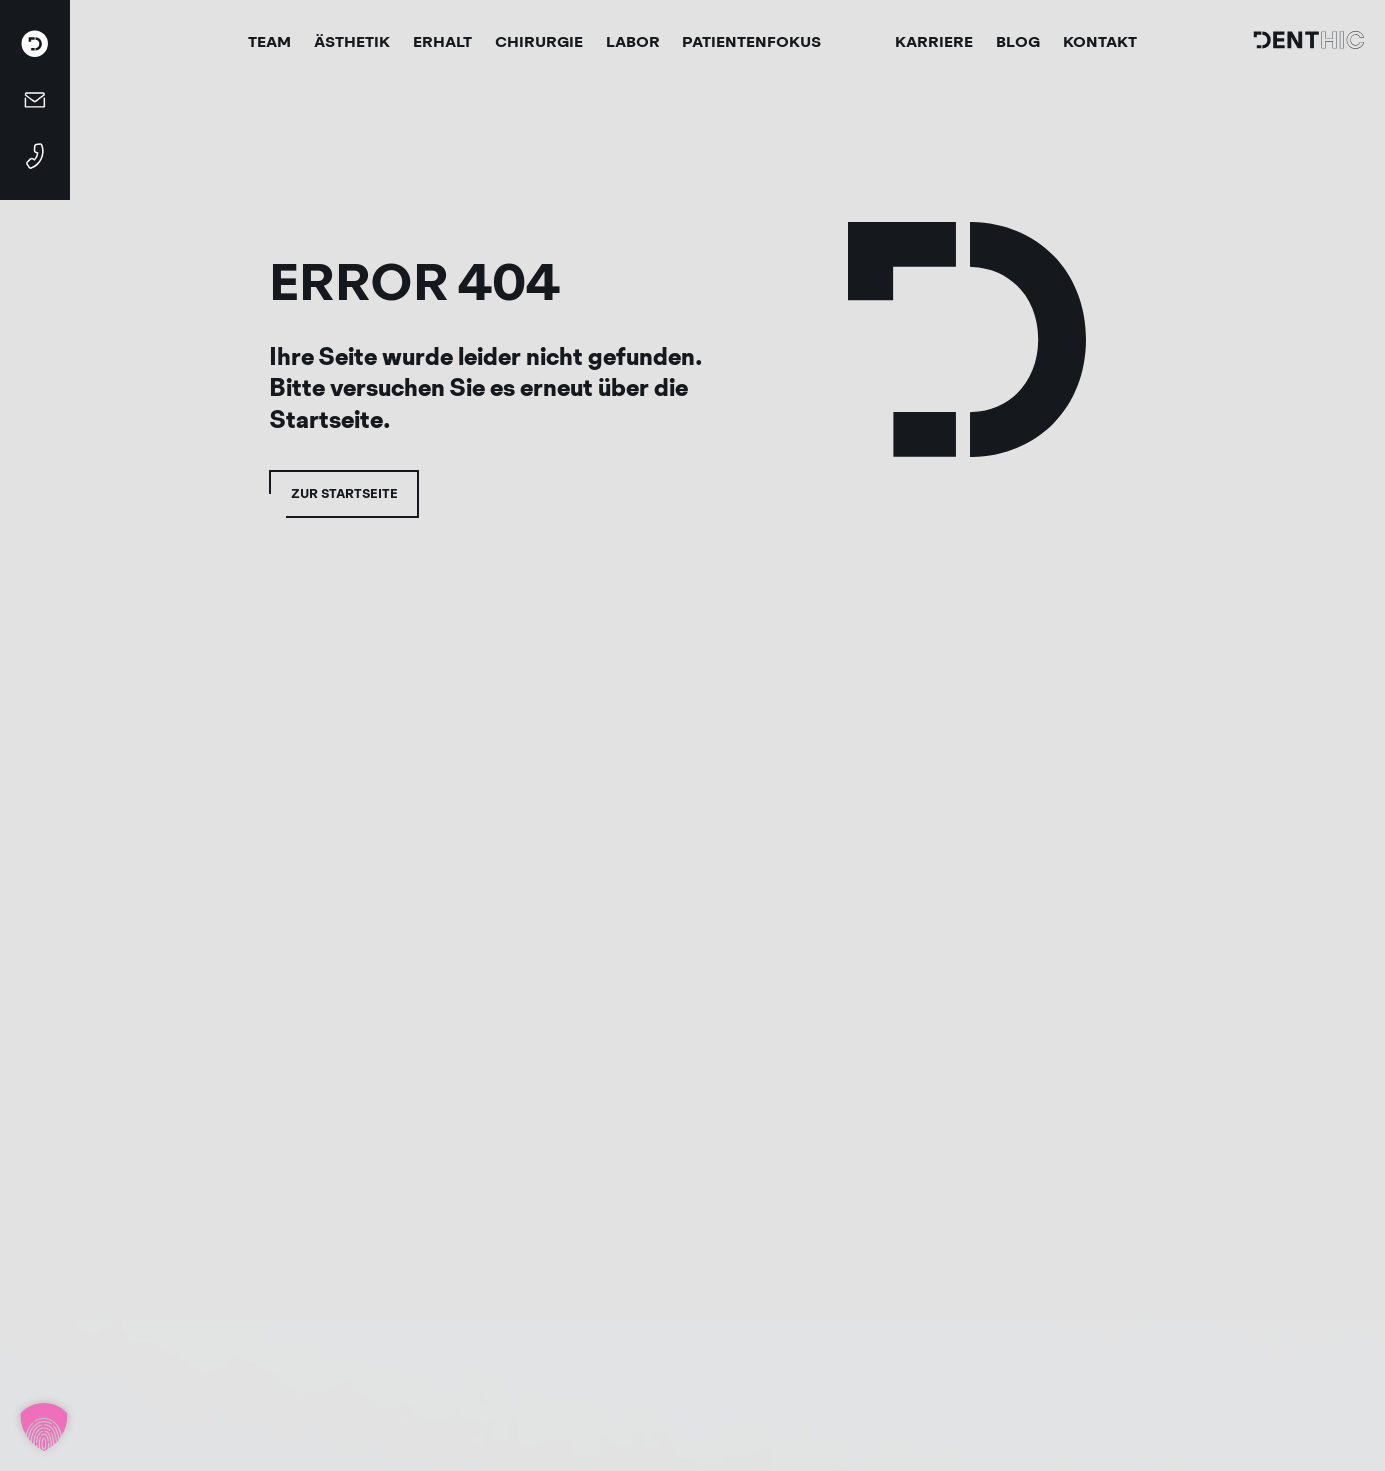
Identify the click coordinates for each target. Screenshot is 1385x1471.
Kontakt (1100, 41)
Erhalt (442, 41)
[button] (44, 1427)
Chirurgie (539, 41)
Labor (633, 41)
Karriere (934, 41)
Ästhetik (352, 41)
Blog (1018, 41)
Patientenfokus (751, 41)
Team (269, 41)
